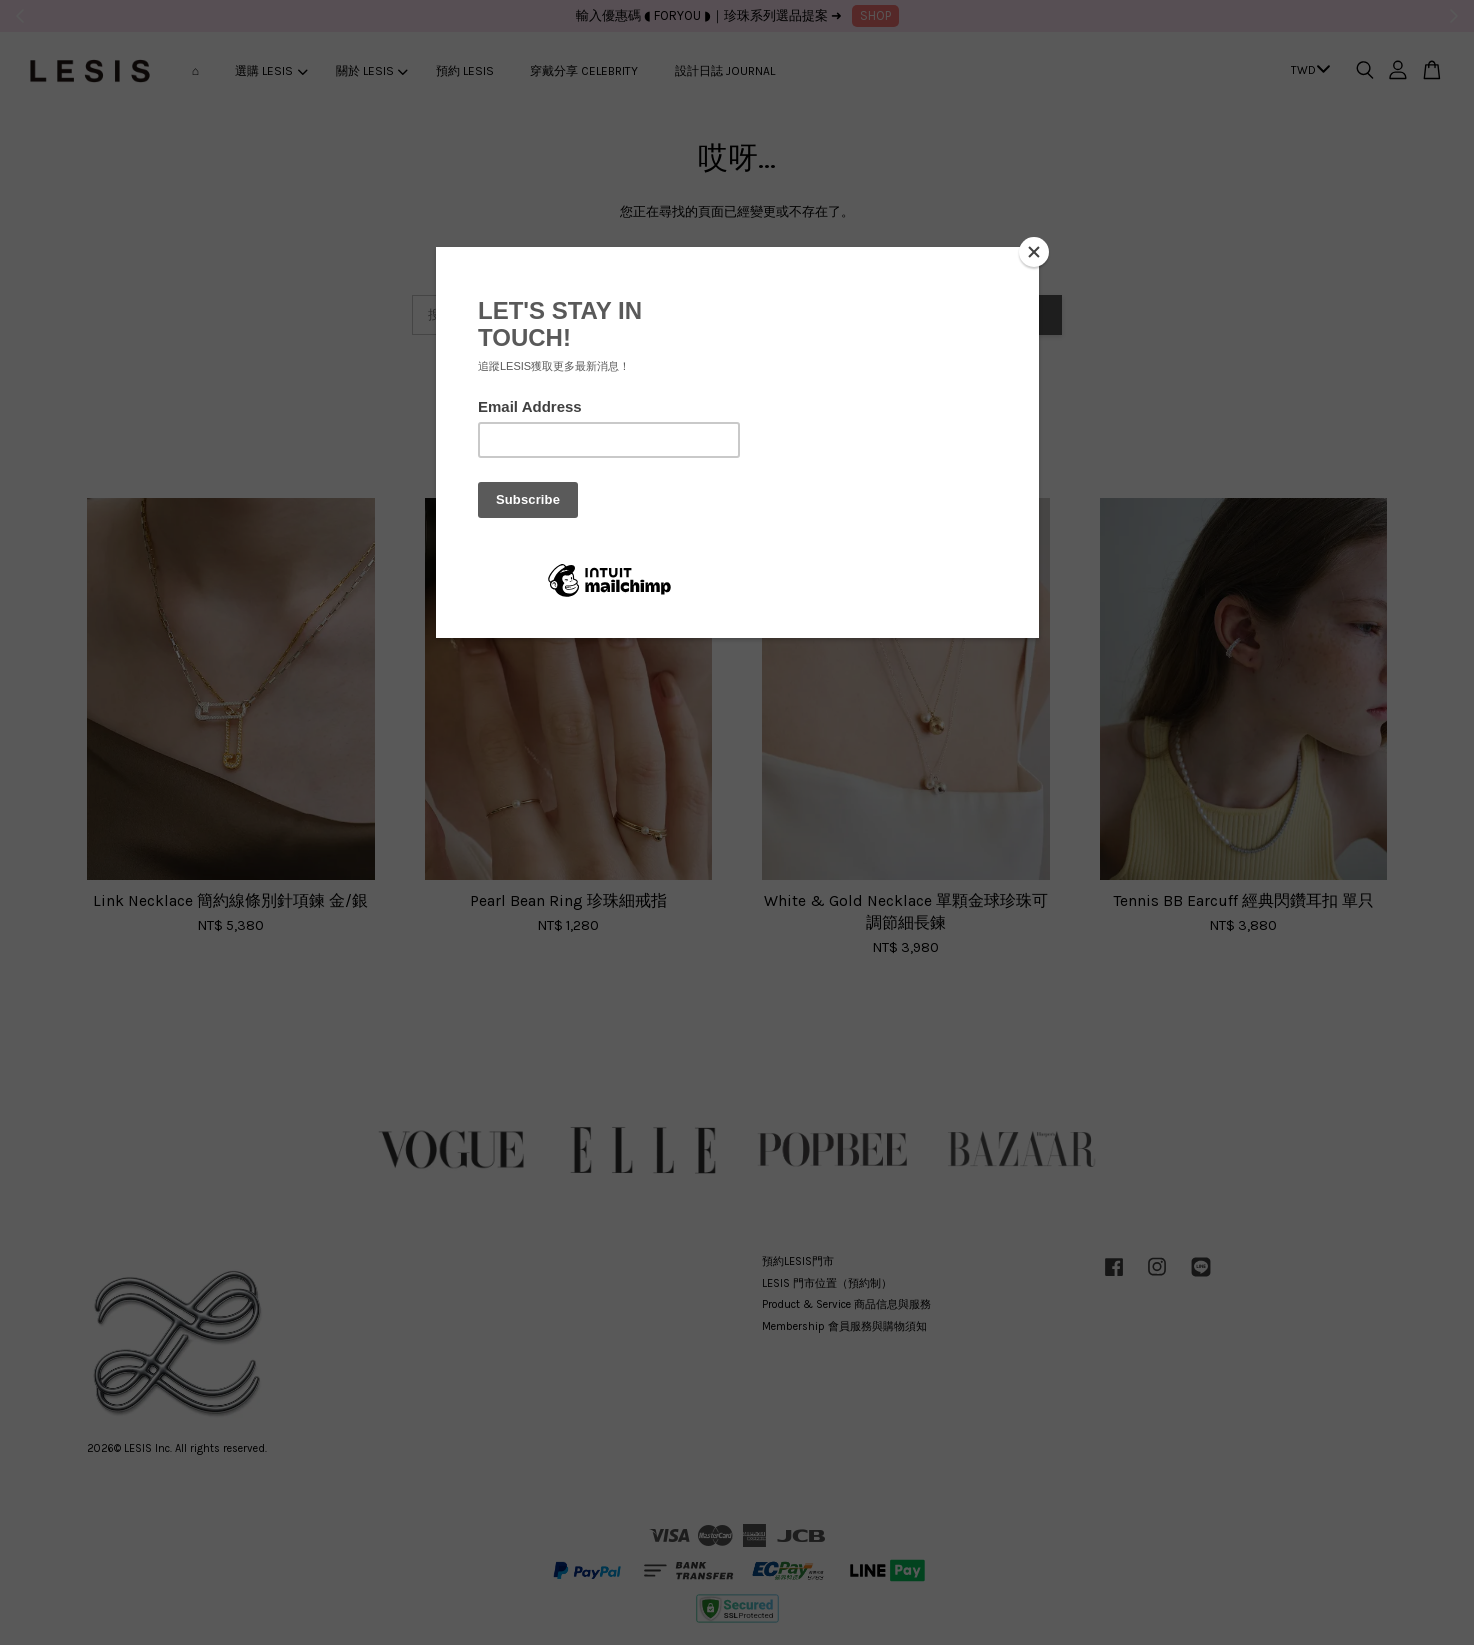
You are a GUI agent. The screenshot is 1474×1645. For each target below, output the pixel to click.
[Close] (1034, 252)
